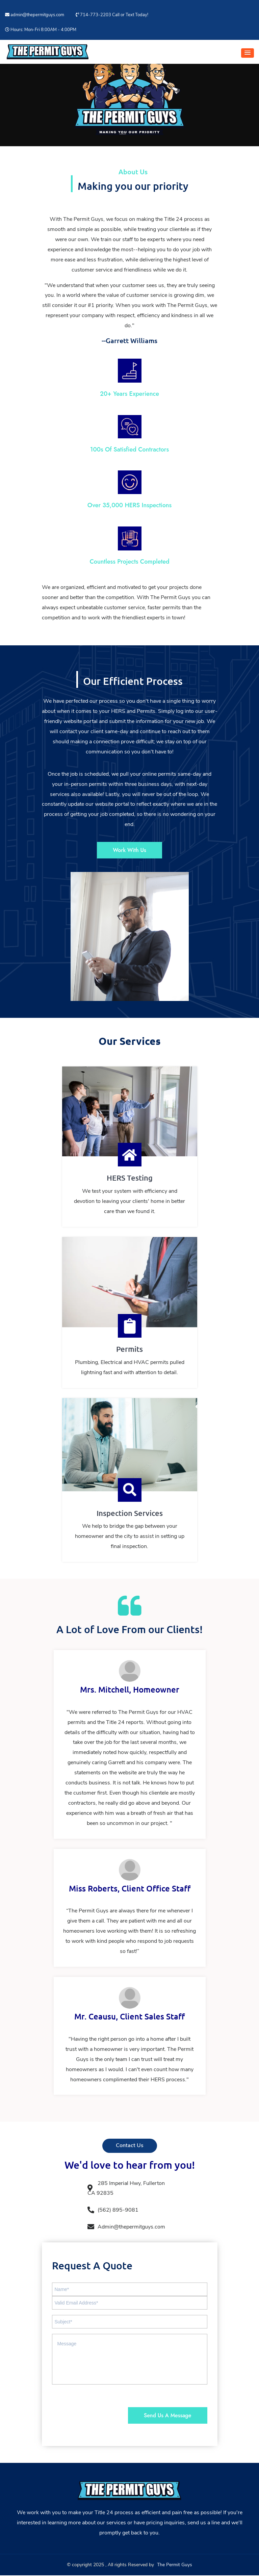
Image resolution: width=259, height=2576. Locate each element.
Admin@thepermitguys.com (126, 2227)
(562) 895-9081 (112, 2210)
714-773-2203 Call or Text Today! (112, 15)
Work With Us (129, 850)
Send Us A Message (166, 2416)
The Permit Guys (174, 2565)
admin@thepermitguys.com (34, 15)
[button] (247, 53)
